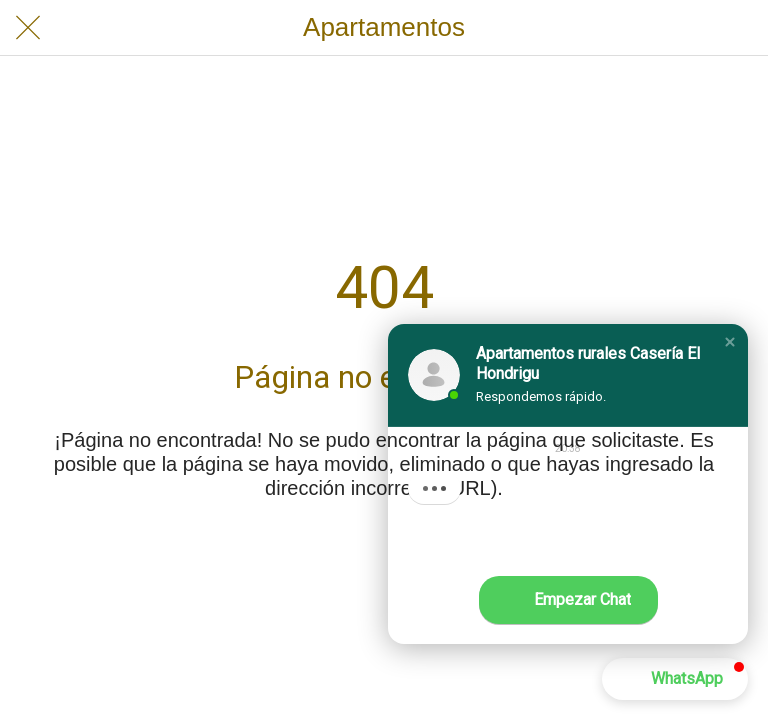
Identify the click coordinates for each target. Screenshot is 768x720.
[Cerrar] (28, 28)
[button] (730, 342)
